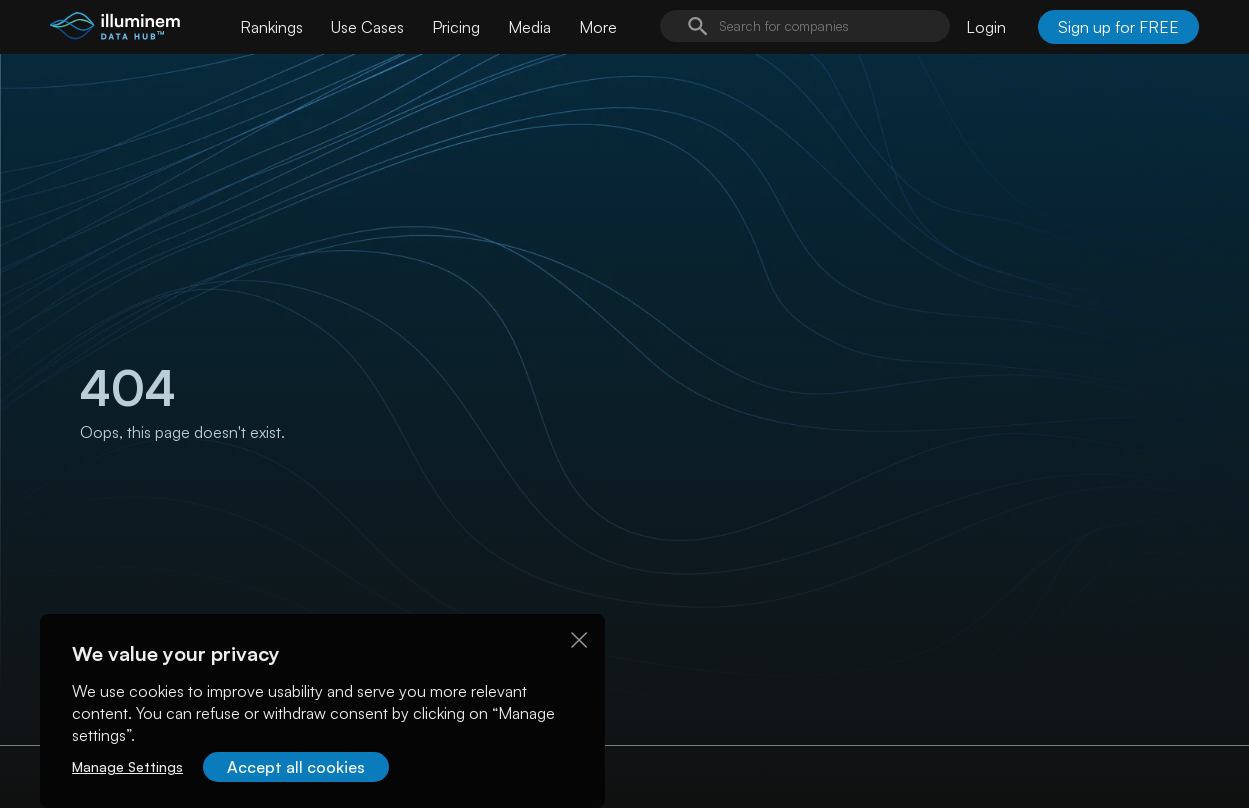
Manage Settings (127, 766)
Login (986, 27)
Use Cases (367, 27)
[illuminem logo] (115, 29)
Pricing (456, 27)
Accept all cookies (296, 767)
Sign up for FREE (1118, 27)
